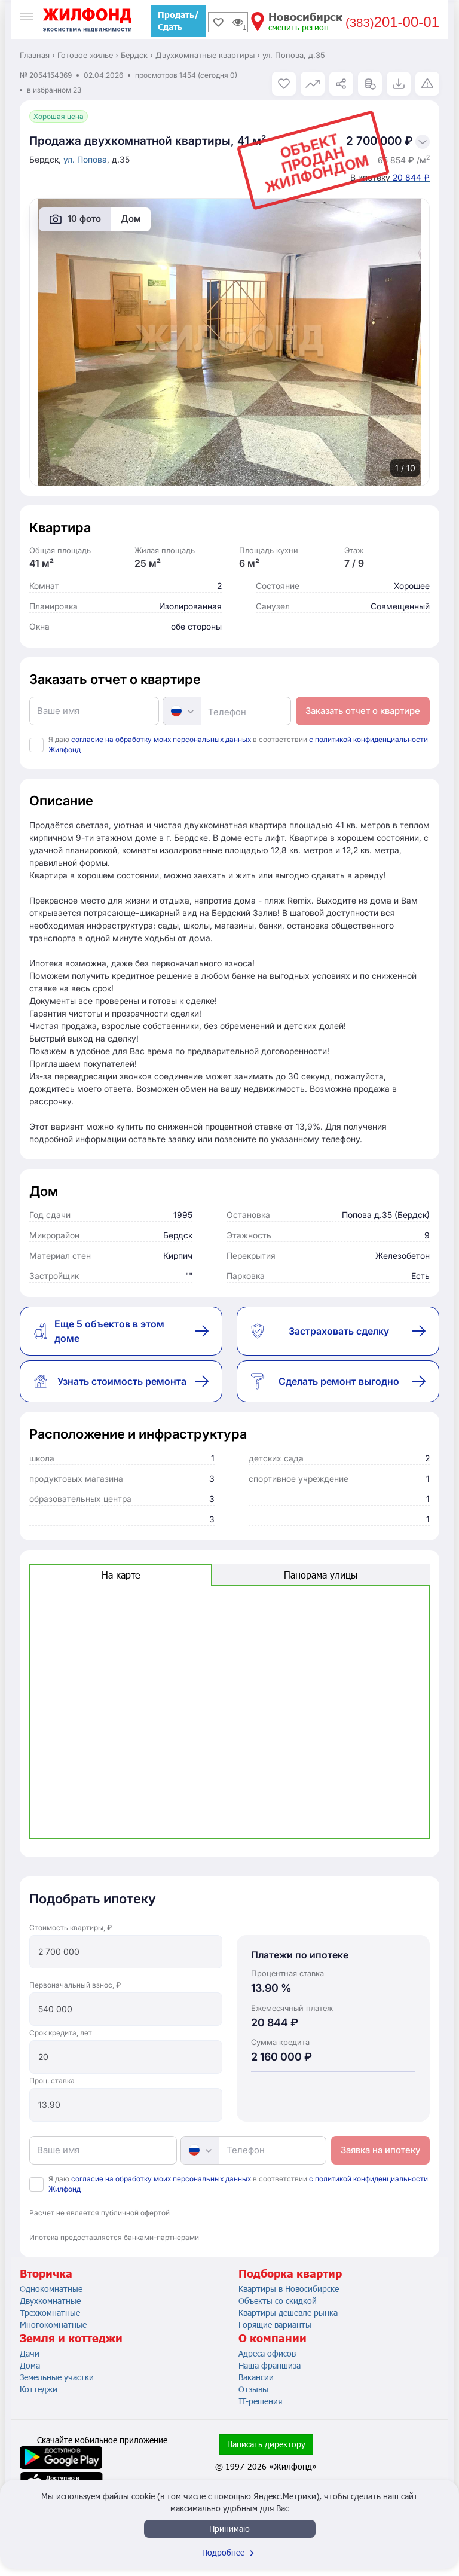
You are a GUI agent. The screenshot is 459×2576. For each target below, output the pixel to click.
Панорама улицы (320, 1574)
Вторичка (46, 2273)
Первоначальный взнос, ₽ (75, 1984)
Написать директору (266, 2444)
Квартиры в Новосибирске (288, 2289)
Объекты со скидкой (277, 2301)
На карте (121, 1574)
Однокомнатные (51, 2289)
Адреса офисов (267, 2353)
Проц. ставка (52, 2080)
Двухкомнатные (50, 2301)
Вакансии (256, 2377)
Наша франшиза (269, 2365)
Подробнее (229, 2552)
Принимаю (229, 2528)
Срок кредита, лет (60, 2032)
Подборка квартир (290, 2273)
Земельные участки (57, 2377)
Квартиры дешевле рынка (288, 2313)
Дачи (29, 2353)
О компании (272, 2338)
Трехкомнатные (50, 2313)
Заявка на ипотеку (380, 2150)
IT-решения (260, 2401)
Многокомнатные (53, 2324)
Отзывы (253, 2389)
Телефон (227, 712)
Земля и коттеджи (71, 2338)
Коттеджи (38, 2389)
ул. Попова (85, 159)
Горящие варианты (274, 2324)
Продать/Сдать (178, 21)
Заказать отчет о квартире (362, 710)
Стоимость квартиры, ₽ (70, 1927)
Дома (30, 2365)
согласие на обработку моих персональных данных (161, 739)
